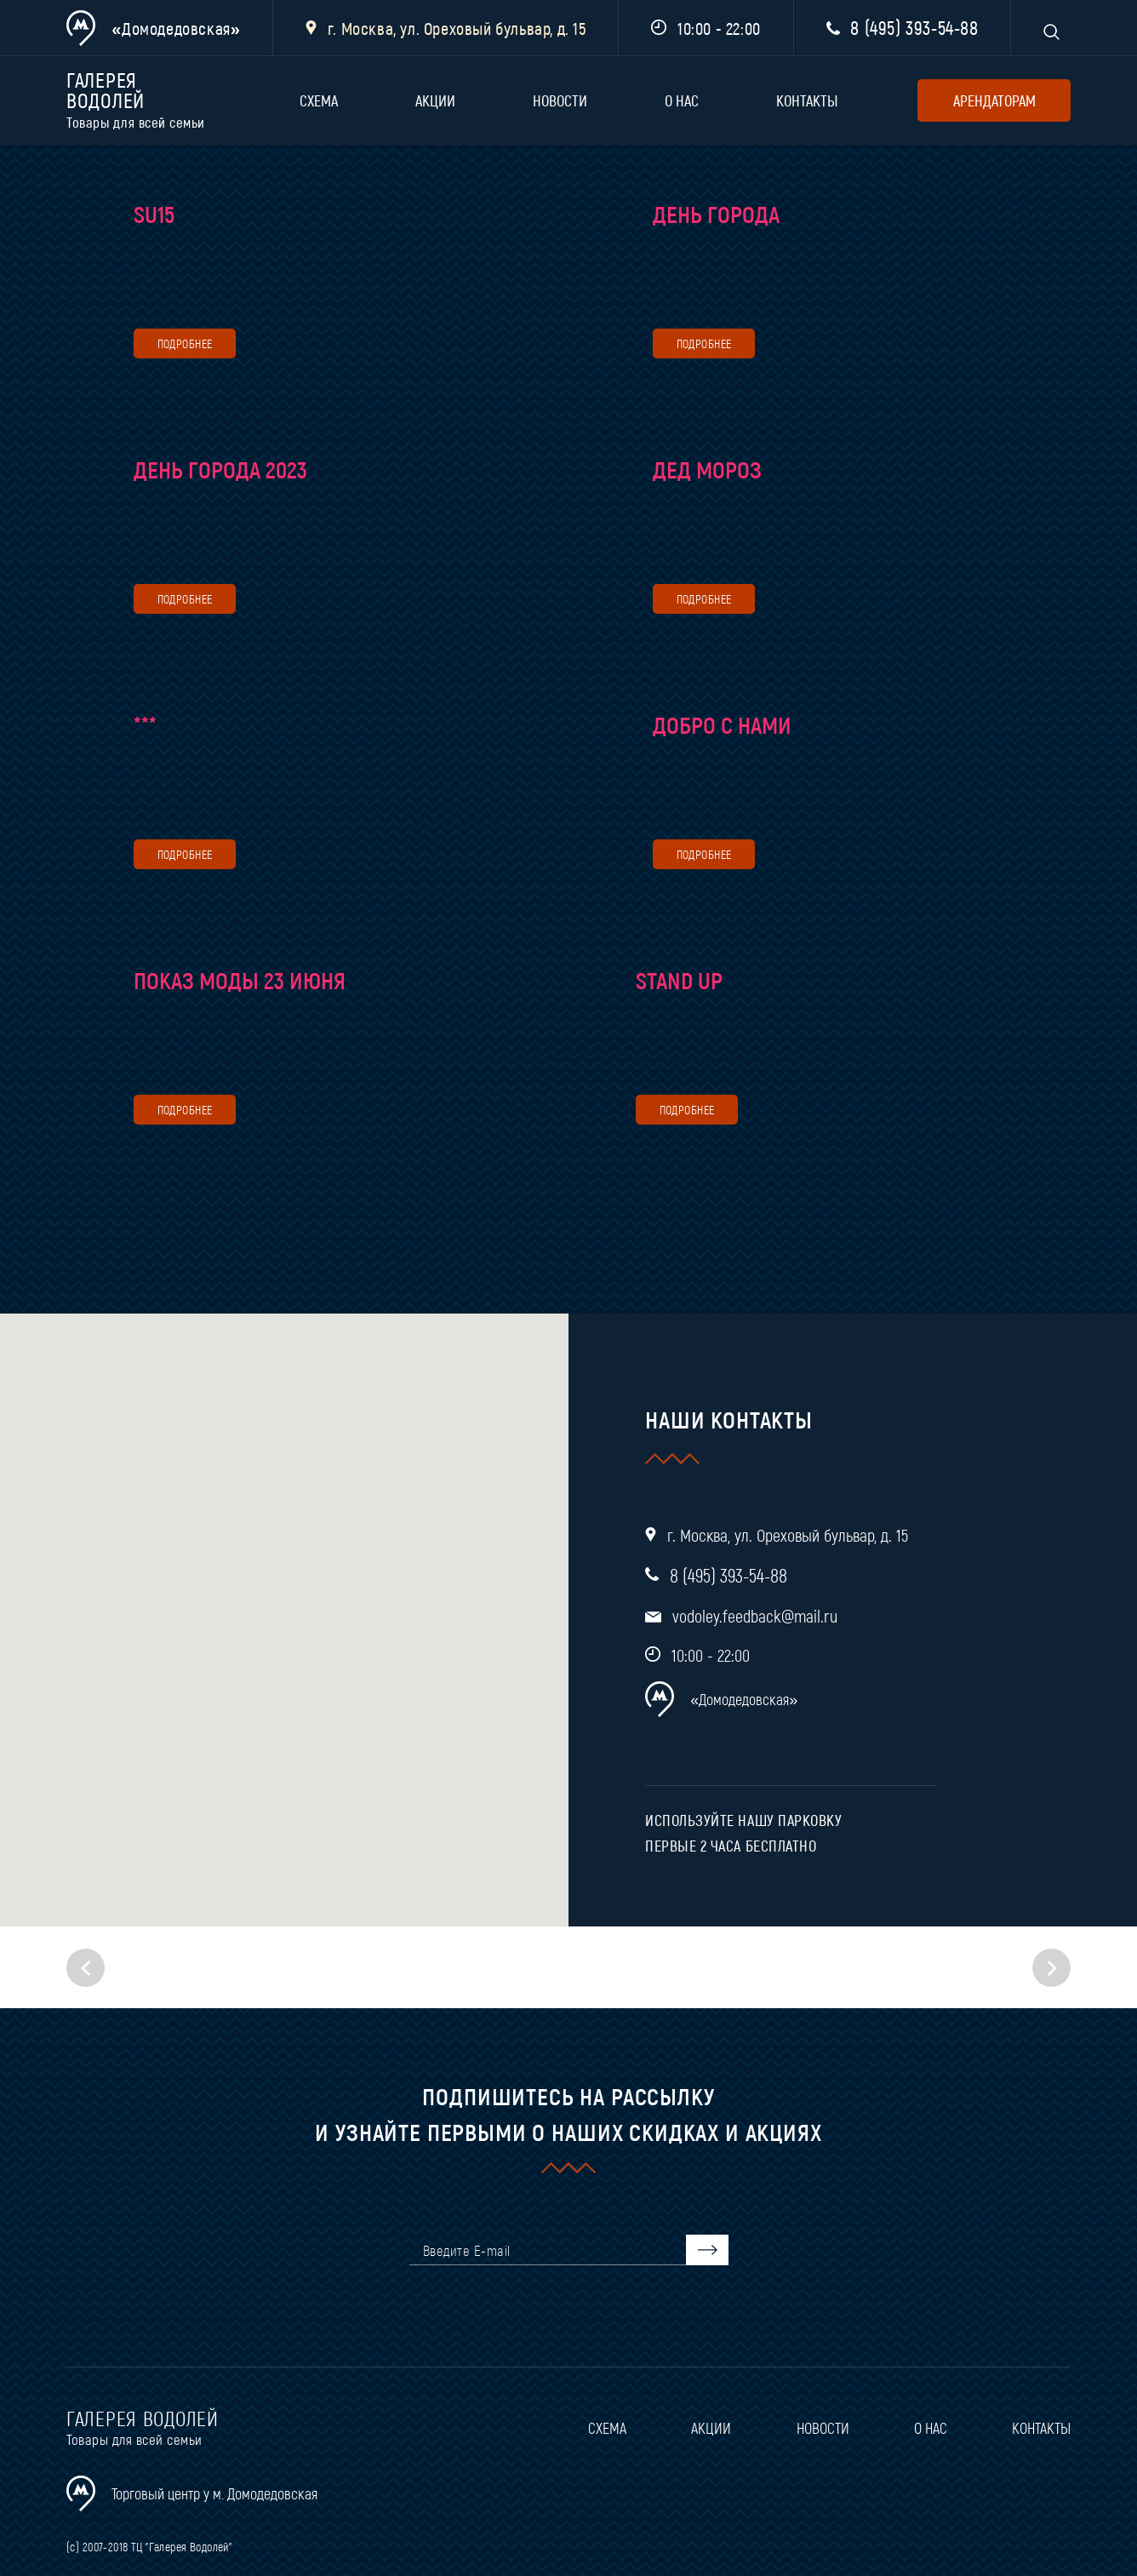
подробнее (185, 343)
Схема (319, 100)
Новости (560, 100)
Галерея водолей (143, 101)
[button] (1051, 1968)
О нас (682, 100)
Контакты (807, 100)
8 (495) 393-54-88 (914, 27)
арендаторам (994, 100)
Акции (435, 100)
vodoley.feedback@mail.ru (754, 1616)
